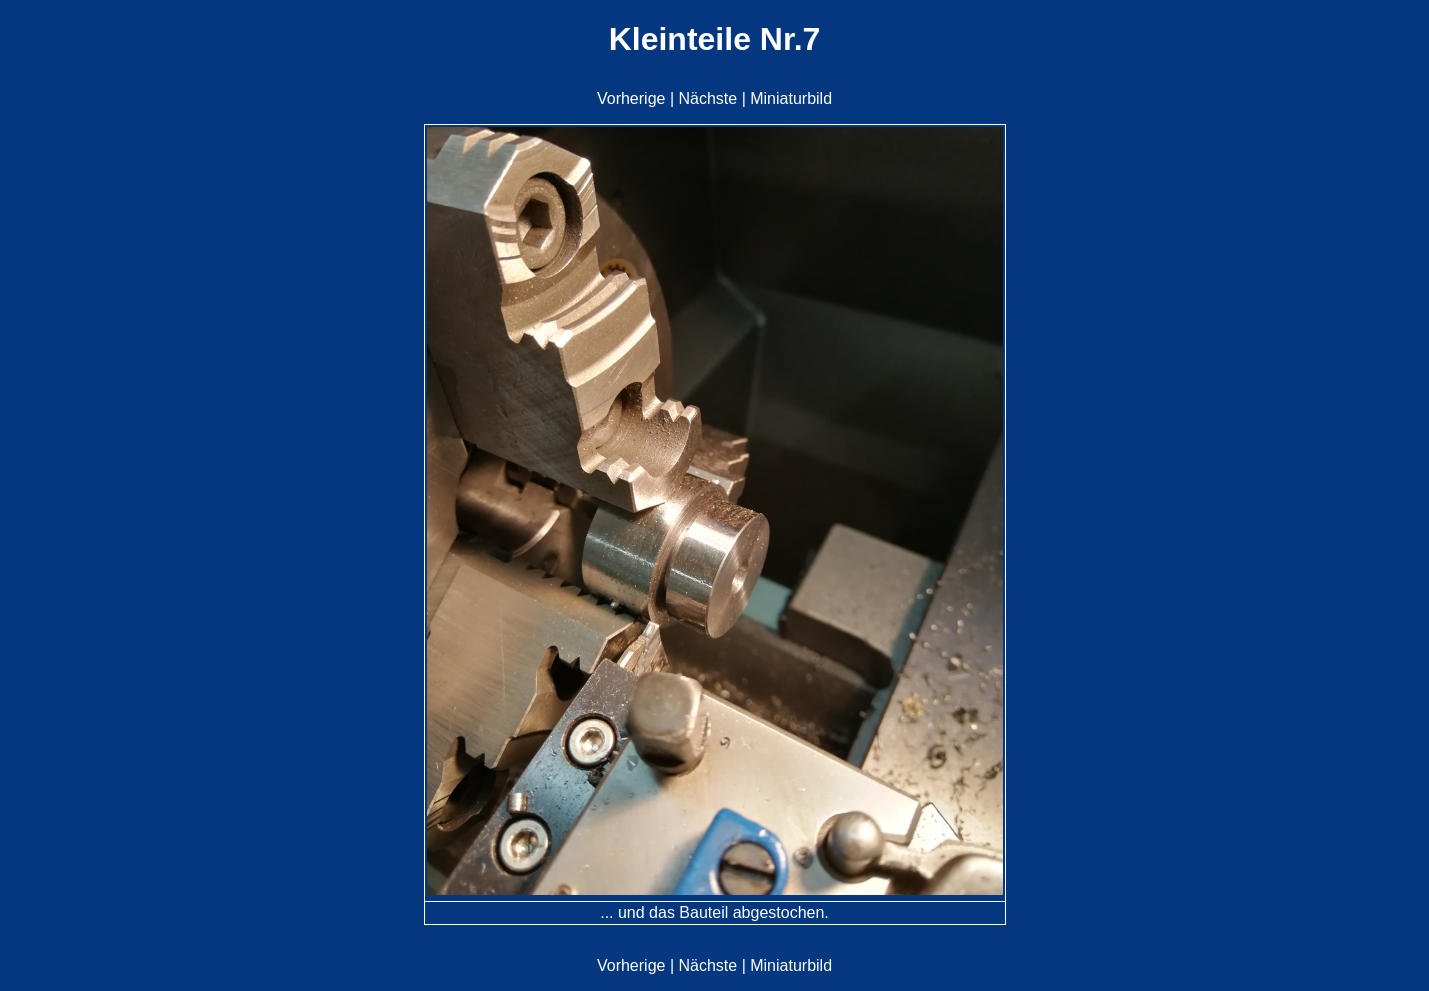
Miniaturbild (791, 98)
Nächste (707, 98)
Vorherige (631, 98)
